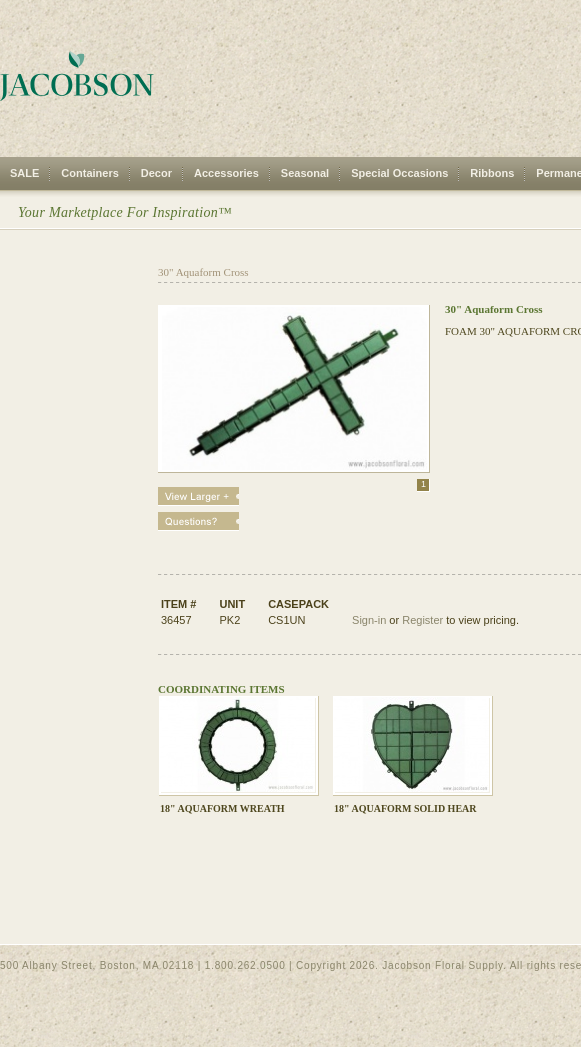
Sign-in (369, 620)
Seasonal (305, 173)
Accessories (226, 173)
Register (422, 620)
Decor (156, 173)
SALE (24, 173)
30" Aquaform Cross (203, 272)
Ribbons (492, 173)
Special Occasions (399, 173)
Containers (89, 173)
